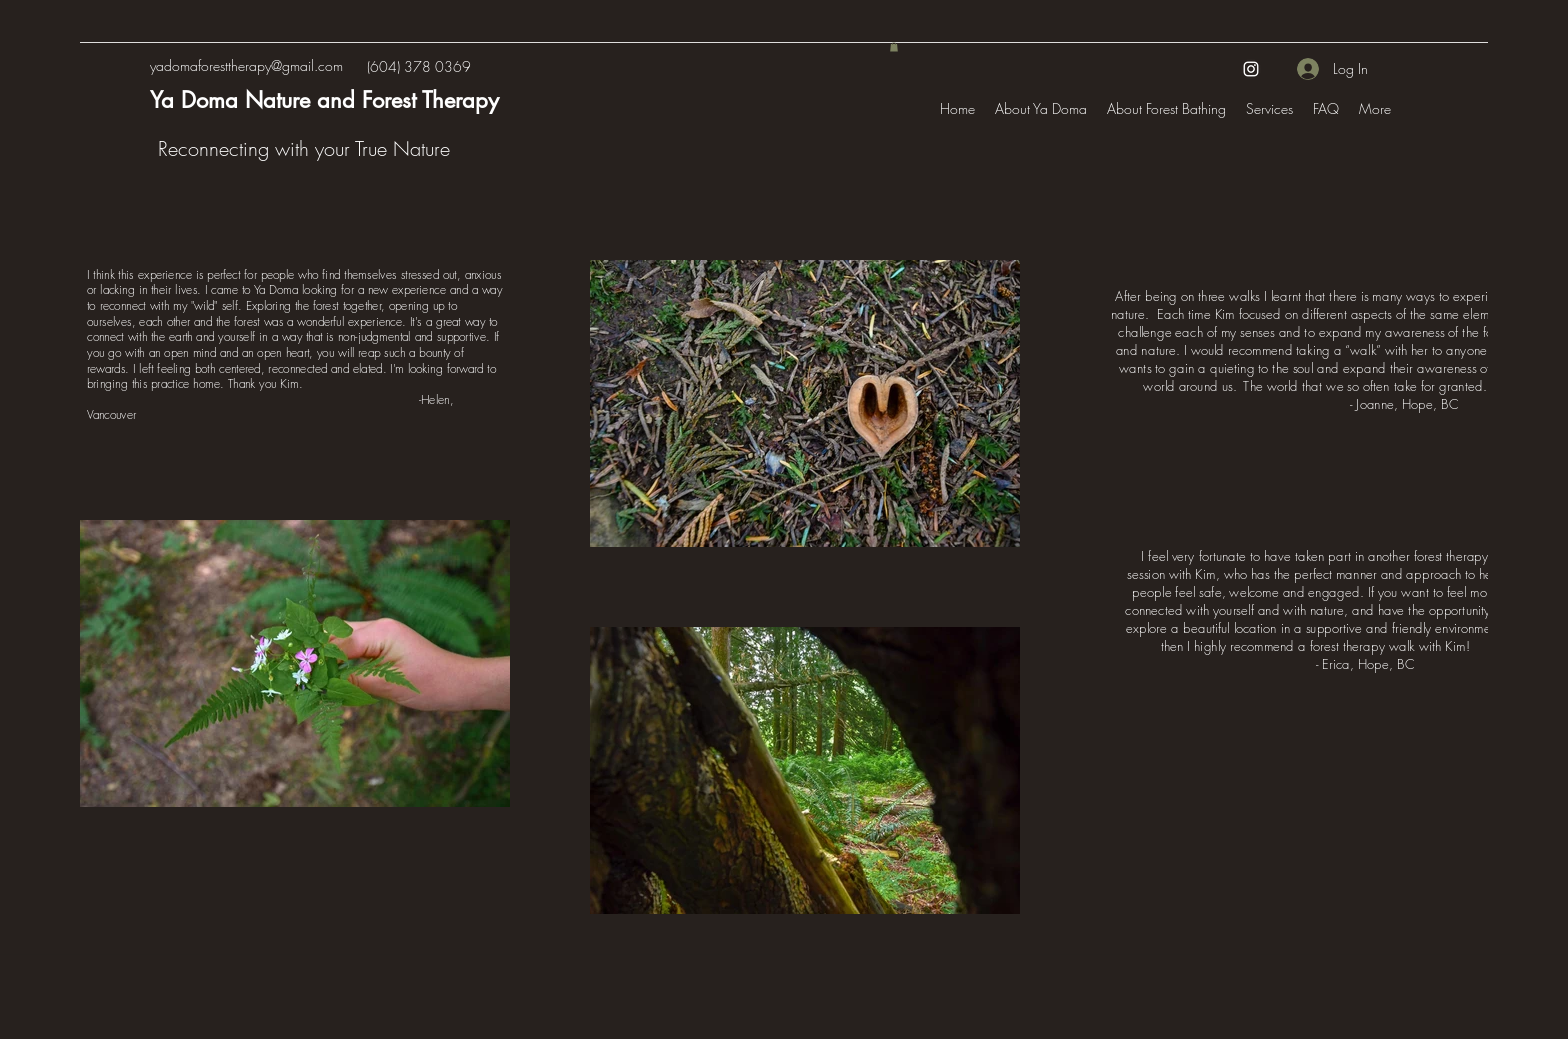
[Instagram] (1251, 69)
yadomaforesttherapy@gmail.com (246, 65)
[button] (894, 47)
